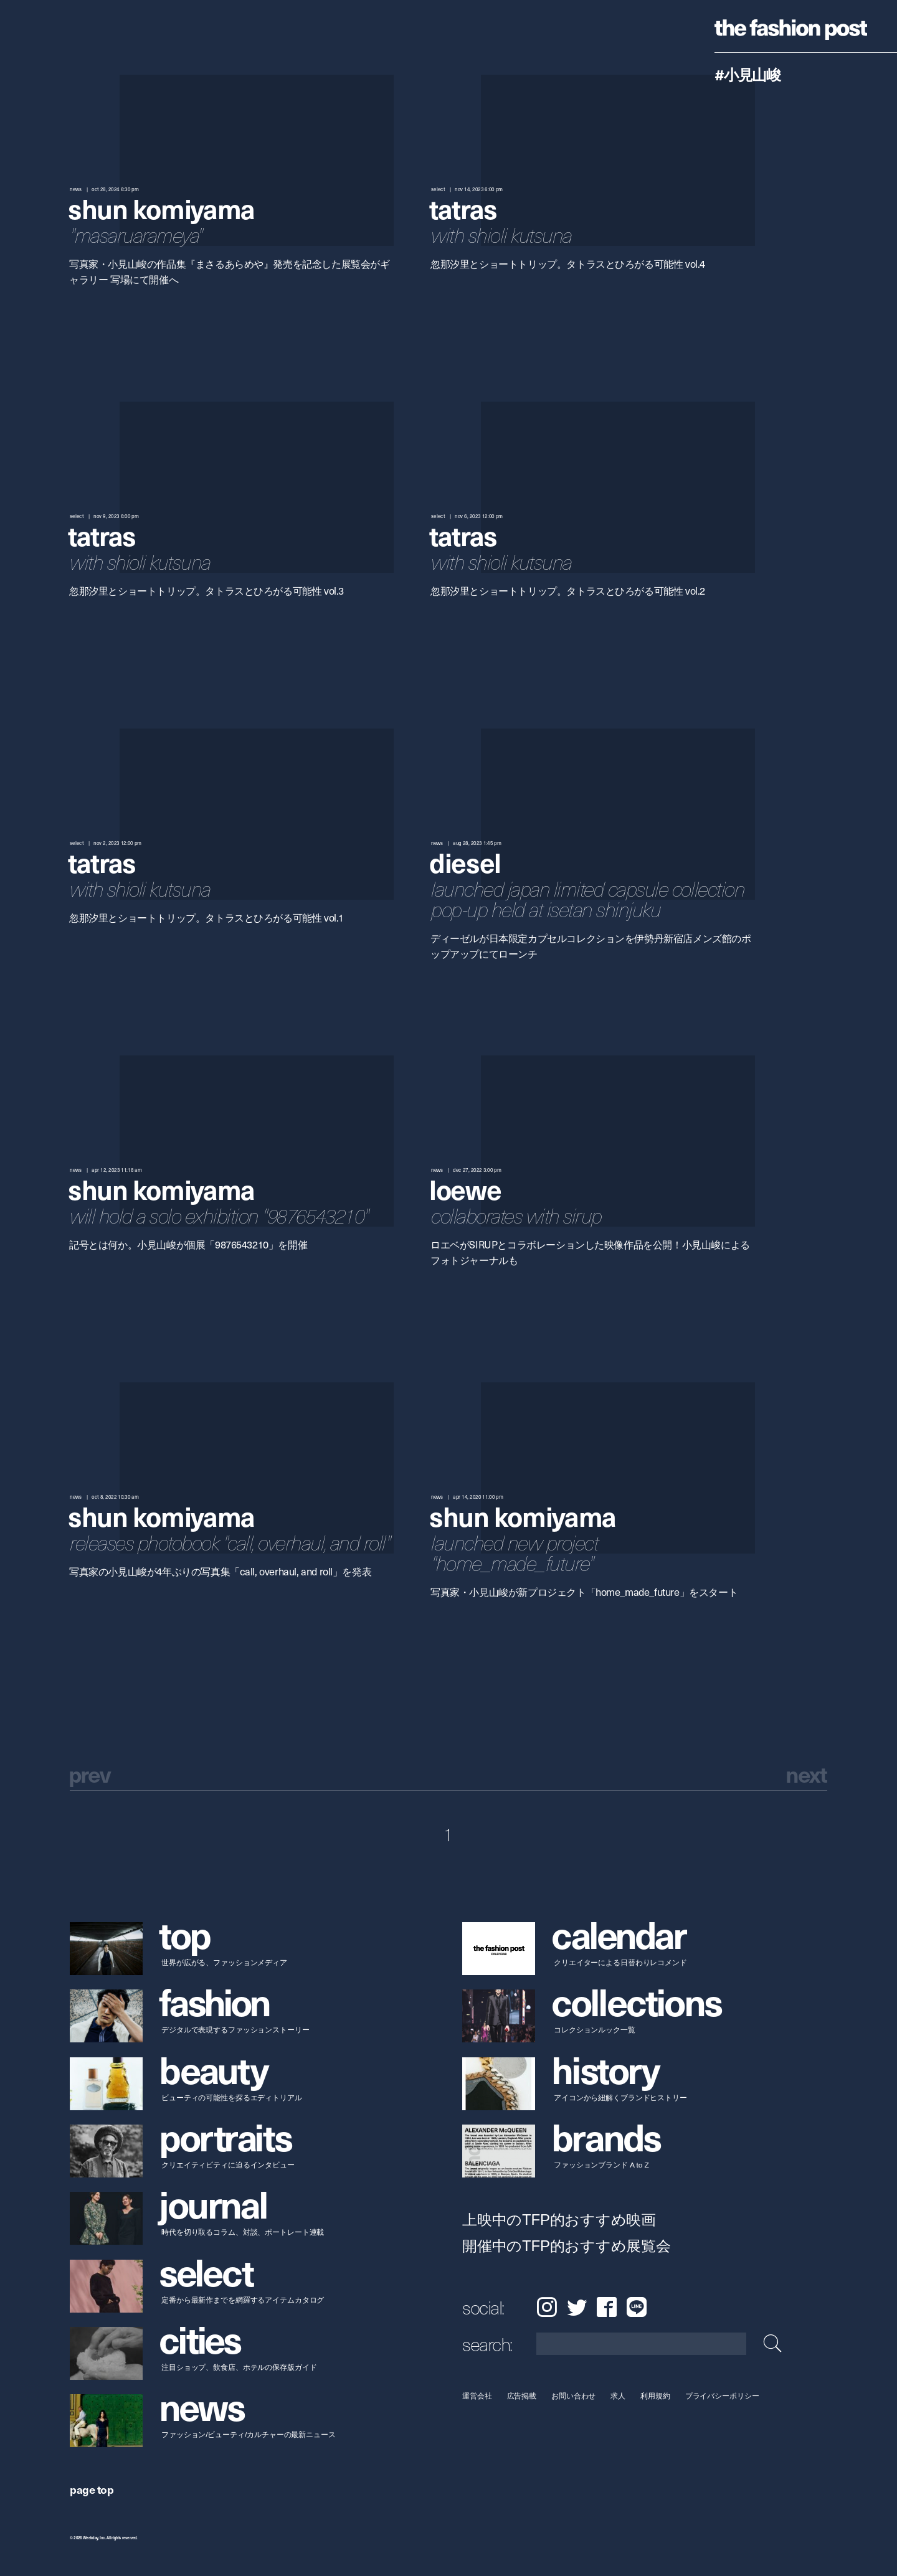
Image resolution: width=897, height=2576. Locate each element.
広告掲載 (522, 2396)
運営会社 (477, 2396)
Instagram (546, 2307)
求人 (618, 2396)
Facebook (607, 2307)
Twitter (577, 2307)
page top (91, 2489)
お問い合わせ (573, 2396)
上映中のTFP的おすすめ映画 (559, 2220)
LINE (637, 2307)
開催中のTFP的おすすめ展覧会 (566, 2246)
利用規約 (655, 2396)
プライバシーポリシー (722, 2396)
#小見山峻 (747, 74)
